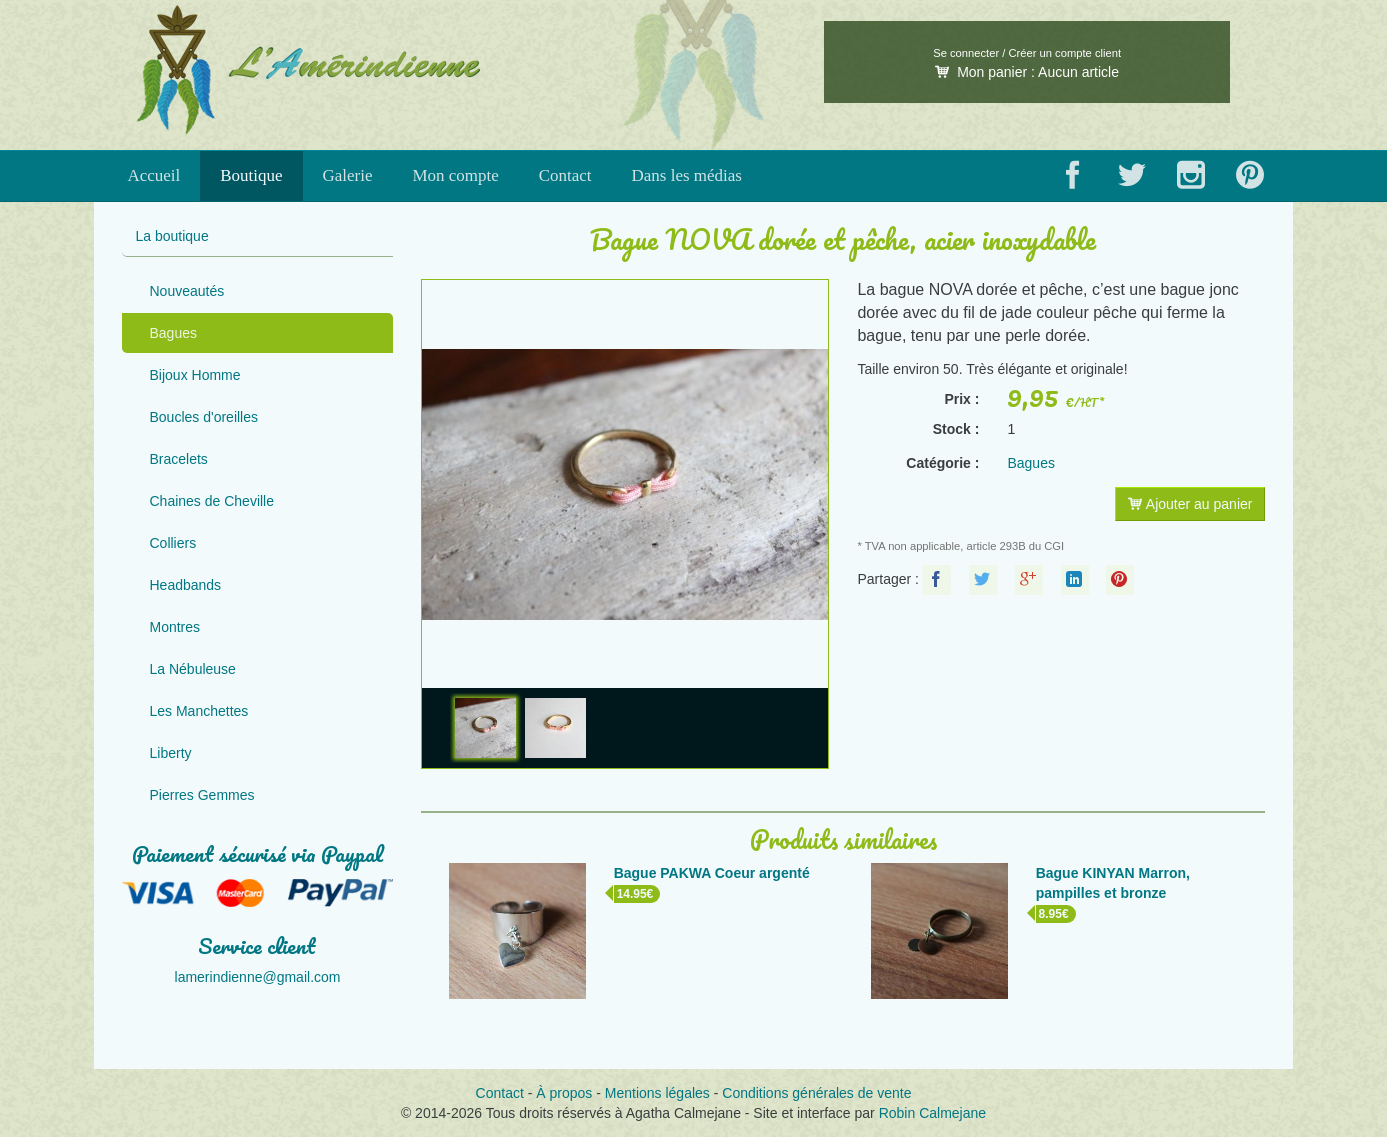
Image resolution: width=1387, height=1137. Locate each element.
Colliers (173, 543)
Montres (175, 627)
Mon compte (455, 175)
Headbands (186, 585)
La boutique (172, 236)
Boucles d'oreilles (204, 417)
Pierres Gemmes (202, 795)
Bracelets (179, 459)
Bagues (173, 333)
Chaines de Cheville (212, 501)
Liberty (171, 753)
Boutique (251, 175)
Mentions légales (657, 1093)
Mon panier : (1027, 72)
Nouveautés (187, 291)
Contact (565, 175)
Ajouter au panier (1190, 504)
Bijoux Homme (195, 375)
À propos (564, 1093)
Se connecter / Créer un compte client (1027, 53)
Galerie (348, 175)
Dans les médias (687, 175)
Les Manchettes (199, 711)
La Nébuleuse (193, 669)
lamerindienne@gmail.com (258, 977)
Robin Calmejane (932, 1113)
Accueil (153, 175)
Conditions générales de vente (816, 1093)
